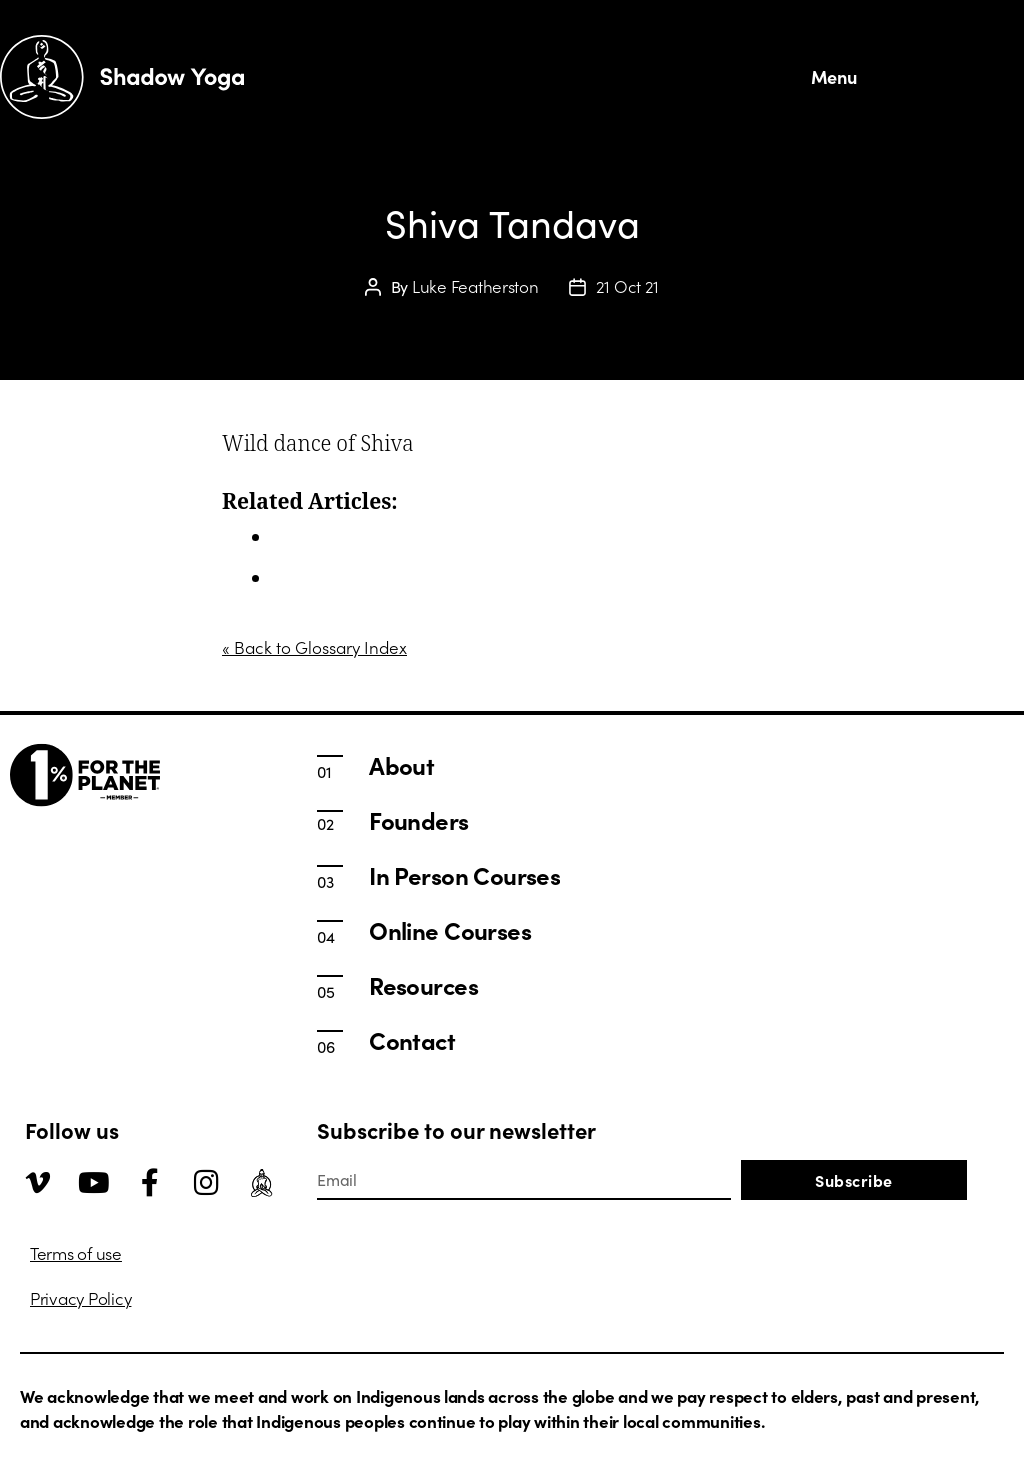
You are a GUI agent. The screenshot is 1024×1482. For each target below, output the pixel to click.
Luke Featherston (475, 286)
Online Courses (450, 930)
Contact (412, 1040)
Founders (418, 820)
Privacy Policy (80, 1298)
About (401, 765)
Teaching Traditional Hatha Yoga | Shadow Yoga (452, 578)
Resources (423, 985)
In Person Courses (341, 537)
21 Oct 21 (628, 286)
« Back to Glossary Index (314, 647)
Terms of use (76, 1253)
